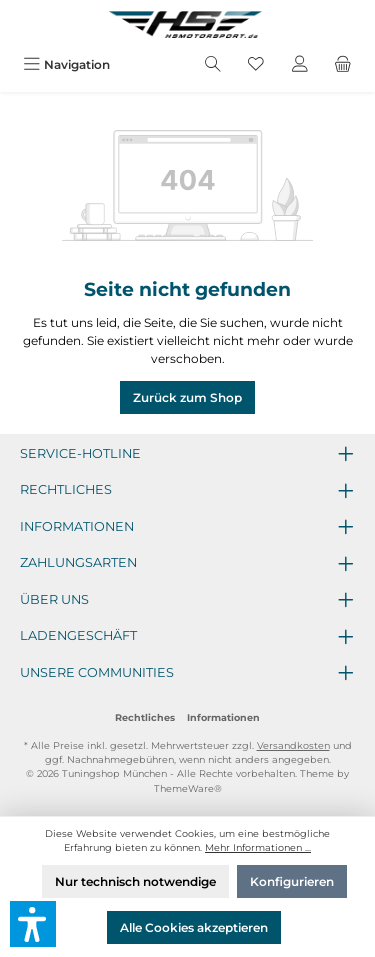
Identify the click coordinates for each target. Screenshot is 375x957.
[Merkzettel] (256, 64)
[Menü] (66, 64)
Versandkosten (293, 745)
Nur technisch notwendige (135, 881)
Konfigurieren (292, 881)
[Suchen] (213, 64)
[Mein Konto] (300, 64)
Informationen (223, 717)
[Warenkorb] (343, 64)
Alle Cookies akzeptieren (194, 927)
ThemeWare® (188, 788)
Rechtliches (145, 717)
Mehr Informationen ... (258, 847)
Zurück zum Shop (187, 397)
